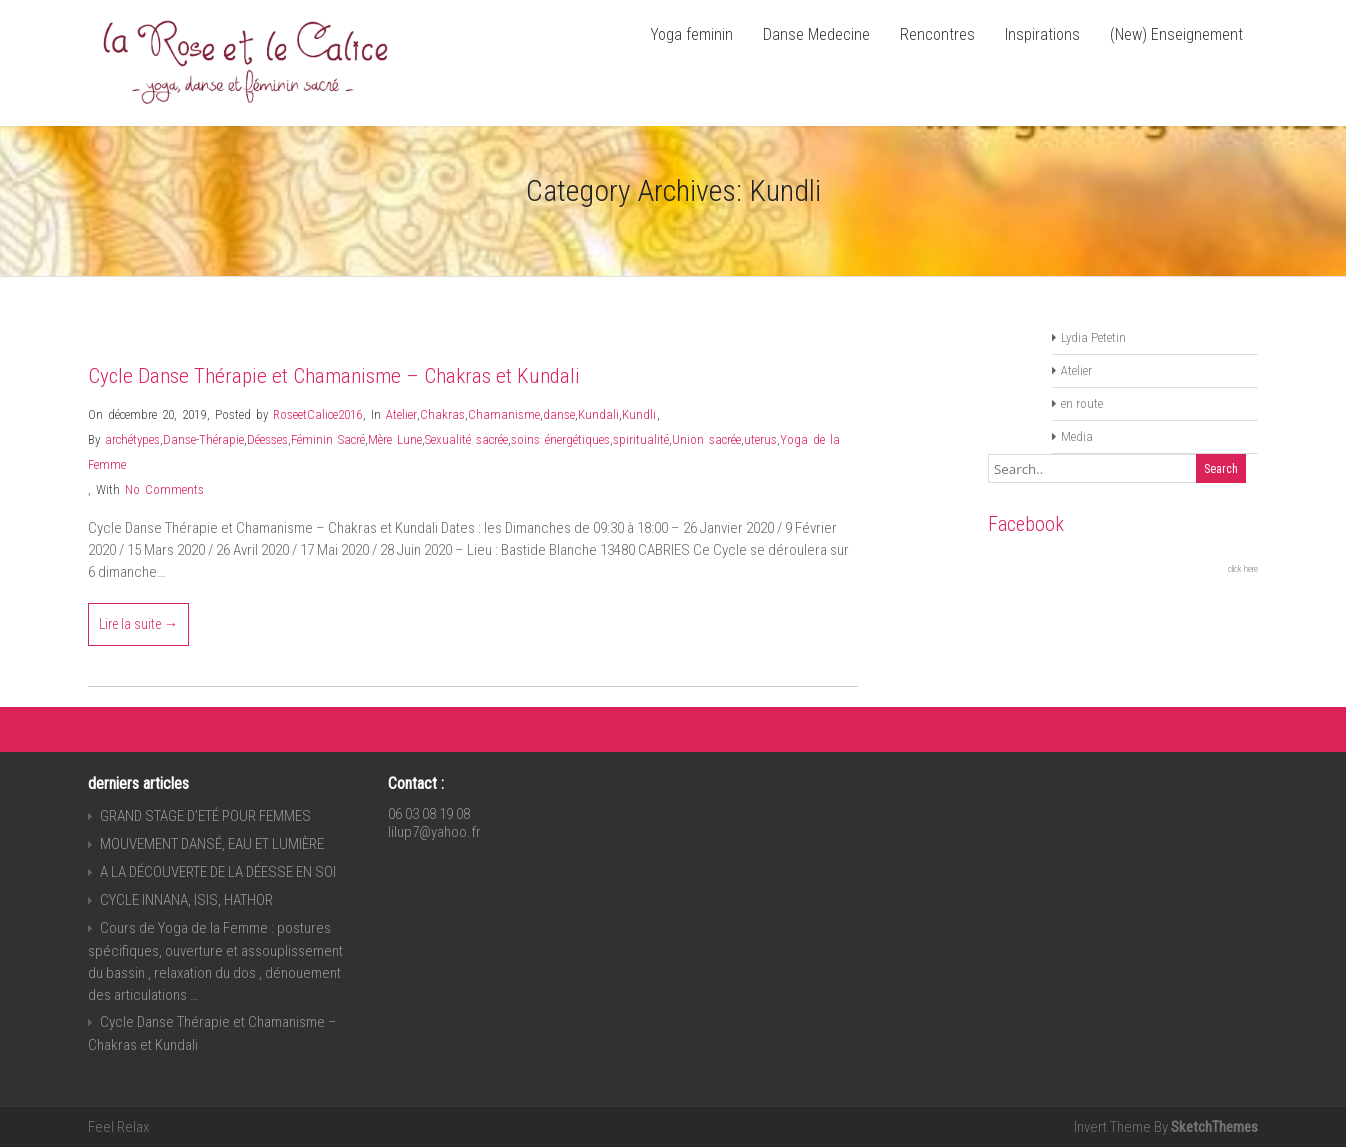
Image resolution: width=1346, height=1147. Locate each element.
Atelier (401, 414)
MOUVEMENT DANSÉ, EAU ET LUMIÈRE (212, 844)
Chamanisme (504, 414)
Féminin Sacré (328, 439)
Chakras (442, 414)
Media (1077, 436)
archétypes (132, 439)
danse (559, 414)
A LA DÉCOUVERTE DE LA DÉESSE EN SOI (218, 872)
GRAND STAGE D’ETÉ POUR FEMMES (205, 816)
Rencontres (937, 34)
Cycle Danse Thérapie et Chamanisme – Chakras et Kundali (334, 376)
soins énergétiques (560, 439)
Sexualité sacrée (466, 439)
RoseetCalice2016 (317, 414)
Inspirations (1042, 34)
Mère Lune (395, 439)
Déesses (267, 439)
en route (1082, 403)
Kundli (639, 414)
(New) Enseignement (1176, 34)
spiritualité (641, 439)
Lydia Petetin (1093, 337)
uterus (760, 439)
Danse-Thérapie (203, 439)
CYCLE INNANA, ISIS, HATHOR (186, 900)
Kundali (598, 414)
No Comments (164, 489)
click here (1243, 569)
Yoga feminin (691, 34)
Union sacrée (706, 439)
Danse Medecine (816, 34)
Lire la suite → (138, 624)
